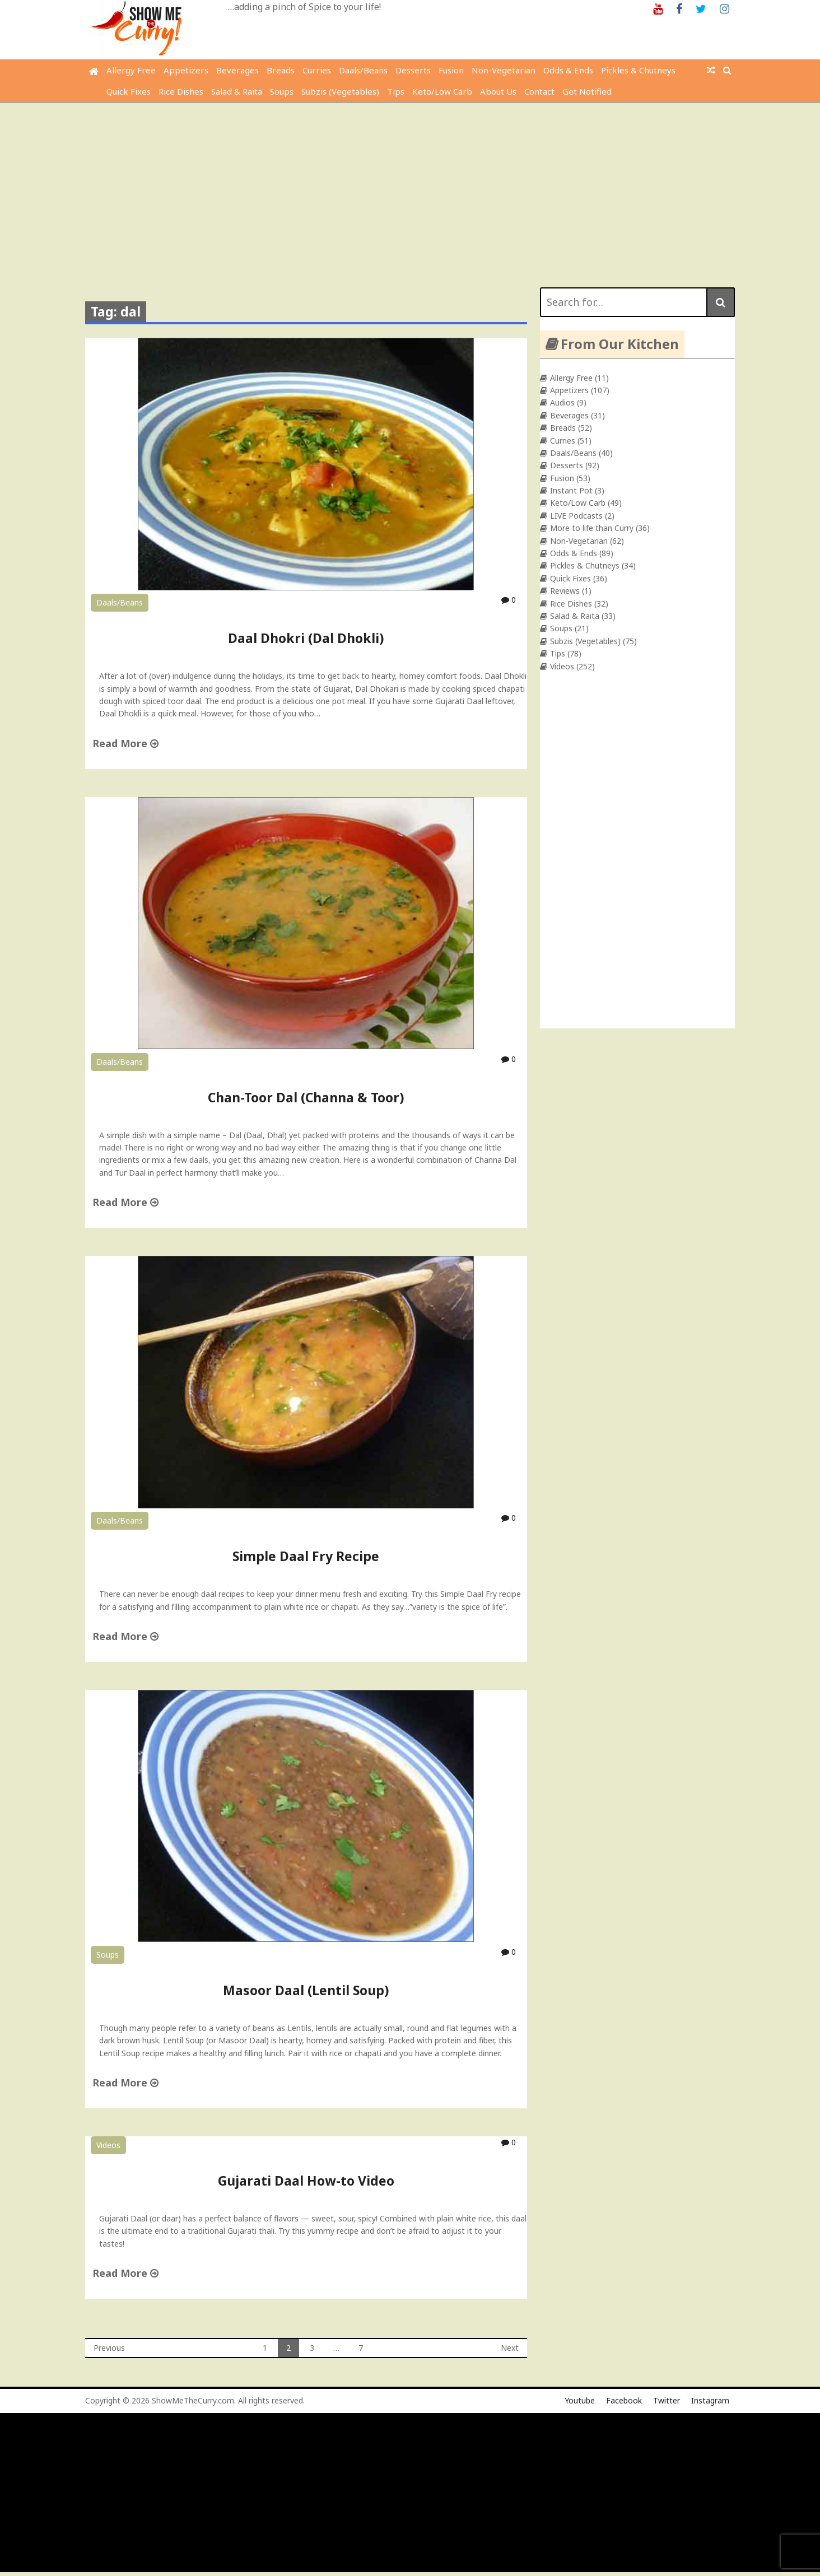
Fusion (451, 70)
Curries (316, 70)
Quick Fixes (128, 91)
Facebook (624, 2400)
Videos (108, 2145)
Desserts (413, 70)
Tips (395, 91)
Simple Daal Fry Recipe (305, 1556)
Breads (281, 70)
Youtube (580, 2400)
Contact (539, 91)
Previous (109, 2347)
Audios (562, 402)
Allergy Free (131, 70)
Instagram (710, 2400)
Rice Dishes (181, 91)
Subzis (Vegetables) (340, 91)
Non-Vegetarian (503, 70)
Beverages (237, 70)
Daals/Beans (363, 70)
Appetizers (186, 70)
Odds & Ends (568, 70)
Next (510, 2347)
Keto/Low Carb (442, 91)
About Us (498, 91)
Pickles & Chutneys (638, 70)
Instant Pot (571, 490)
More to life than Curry (591, 528)
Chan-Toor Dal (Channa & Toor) (306, 1097)
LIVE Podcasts (576, 515)
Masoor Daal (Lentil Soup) (306, 1990)
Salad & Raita (236, 91)
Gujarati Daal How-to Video (306, 2181)
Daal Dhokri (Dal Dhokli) (306, 638)
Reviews (565, 590)
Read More (125, 743)
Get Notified (587, 91)
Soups (281, 91)
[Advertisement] (410, 186)
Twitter (666, 2400)
